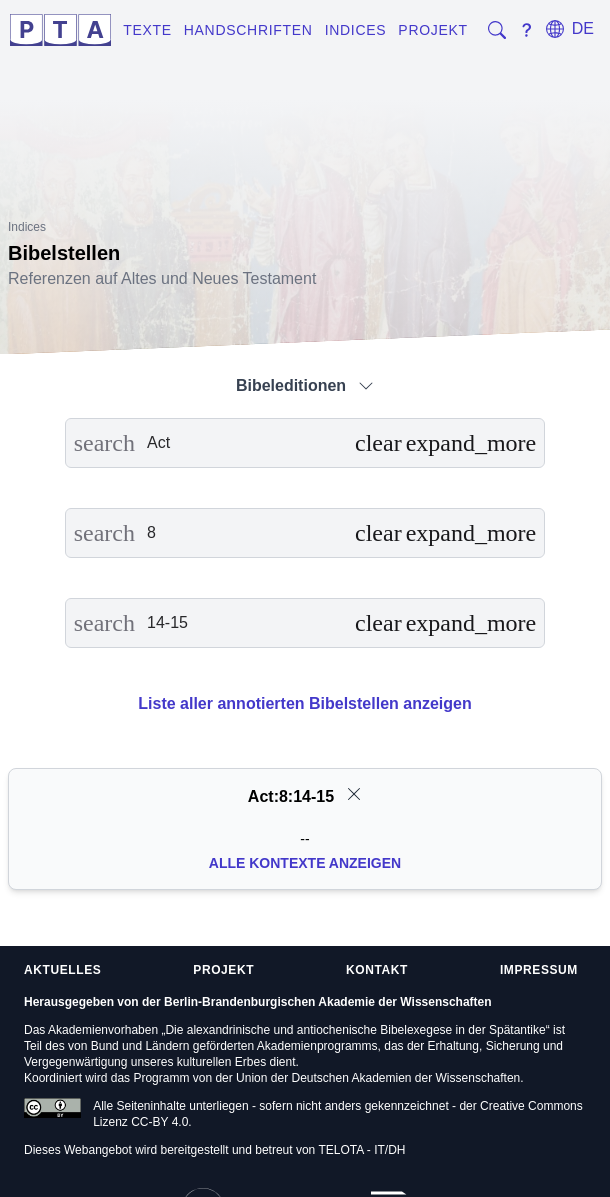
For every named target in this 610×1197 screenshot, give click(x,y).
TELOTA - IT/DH (361, 1150)
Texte (147, 30)
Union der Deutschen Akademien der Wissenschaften (378, 1078)
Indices (356, 30)
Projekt (432, 30)
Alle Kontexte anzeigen (305, 863)
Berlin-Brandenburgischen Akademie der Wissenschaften (328, 1002)
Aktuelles (62, 970)
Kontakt (377, 970)
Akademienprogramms (317, 1046)
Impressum (539, 970)
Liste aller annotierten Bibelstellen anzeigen (304, 703)
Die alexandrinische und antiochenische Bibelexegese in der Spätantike (355, 1030)
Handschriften (248, 30)
